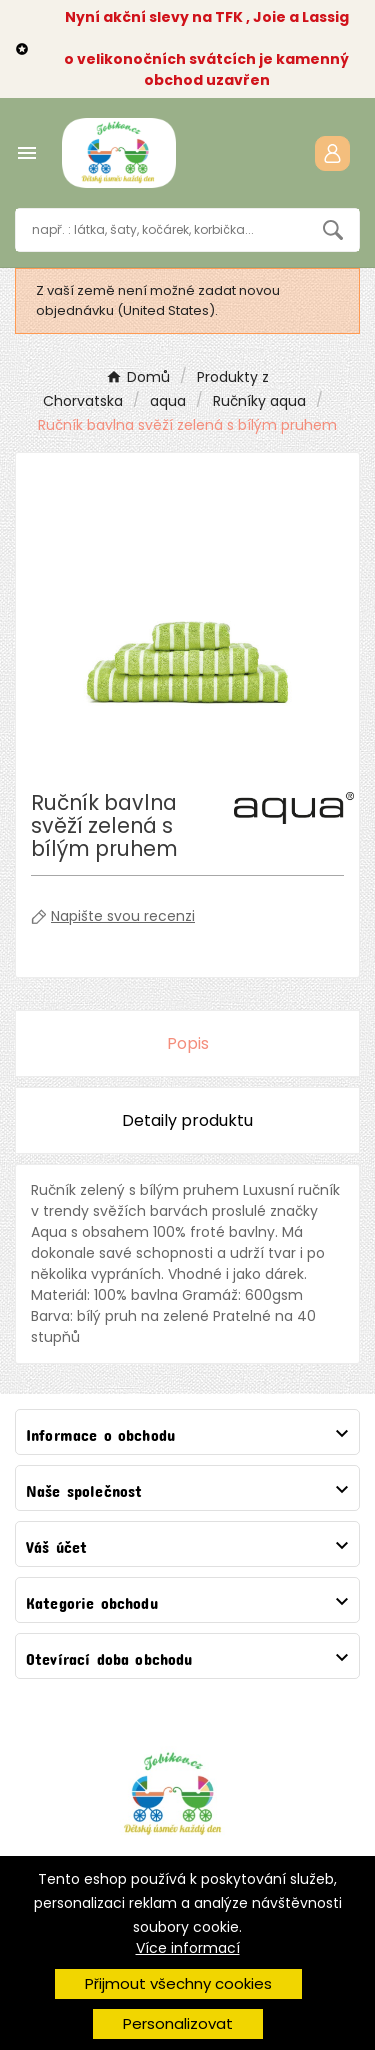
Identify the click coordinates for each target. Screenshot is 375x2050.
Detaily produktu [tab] (187, 1120)
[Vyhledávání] (161, 230)
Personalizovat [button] (178, 2023)
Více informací (188, 1948)
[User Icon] (332, 153)
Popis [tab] (188, 1043)
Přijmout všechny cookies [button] (178, 1983)
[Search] (333, 230)
